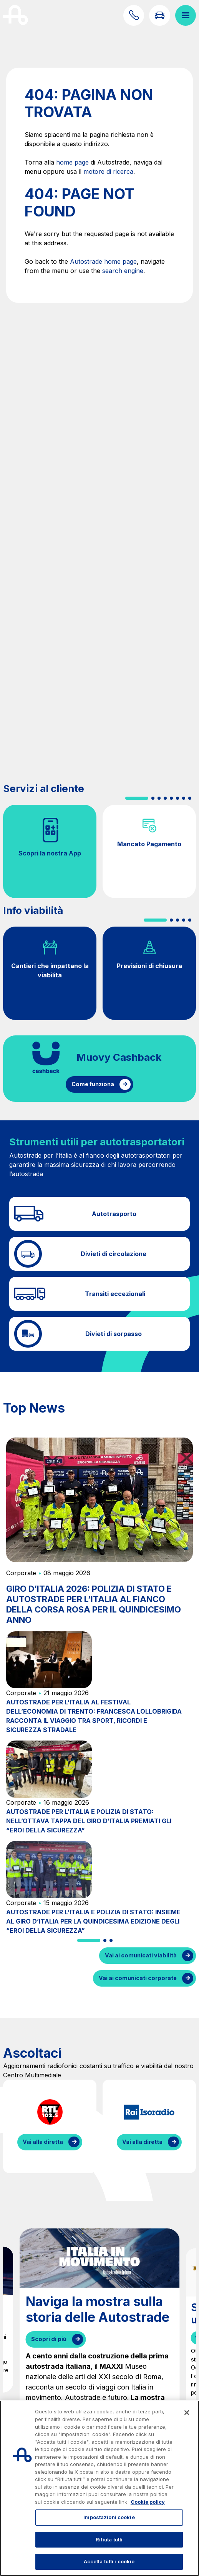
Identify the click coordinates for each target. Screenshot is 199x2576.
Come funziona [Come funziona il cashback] (92, 1084)
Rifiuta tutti (109, 2539)
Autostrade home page (103, 261)
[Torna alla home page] (15, 15)
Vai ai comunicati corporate (138, 1978)
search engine (122, 271)
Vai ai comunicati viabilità (141, 1955)
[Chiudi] (186, 2412)
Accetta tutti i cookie (109, 2561)
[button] (136, 798)
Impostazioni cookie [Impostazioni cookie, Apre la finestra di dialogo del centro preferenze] (108, 2517)
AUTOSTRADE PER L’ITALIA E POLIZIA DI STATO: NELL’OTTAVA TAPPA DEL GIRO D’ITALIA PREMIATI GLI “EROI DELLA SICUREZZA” (88, 1821)
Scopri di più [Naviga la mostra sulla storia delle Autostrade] (48, 2339)
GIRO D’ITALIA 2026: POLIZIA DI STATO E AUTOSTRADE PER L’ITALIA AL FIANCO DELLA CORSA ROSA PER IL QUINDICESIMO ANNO (93, 1604)
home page (72, 162)
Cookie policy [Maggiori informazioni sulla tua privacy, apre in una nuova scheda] (148, 2502)
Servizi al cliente (43, 788)
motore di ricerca (108, 171)
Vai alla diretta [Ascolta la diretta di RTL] (43, 2141)
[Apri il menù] (185, 15)
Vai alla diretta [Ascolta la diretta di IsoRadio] (142, 2141)
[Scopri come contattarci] (133, 15)
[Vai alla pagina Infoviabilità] (159, 15)
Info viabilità (33, 910)
